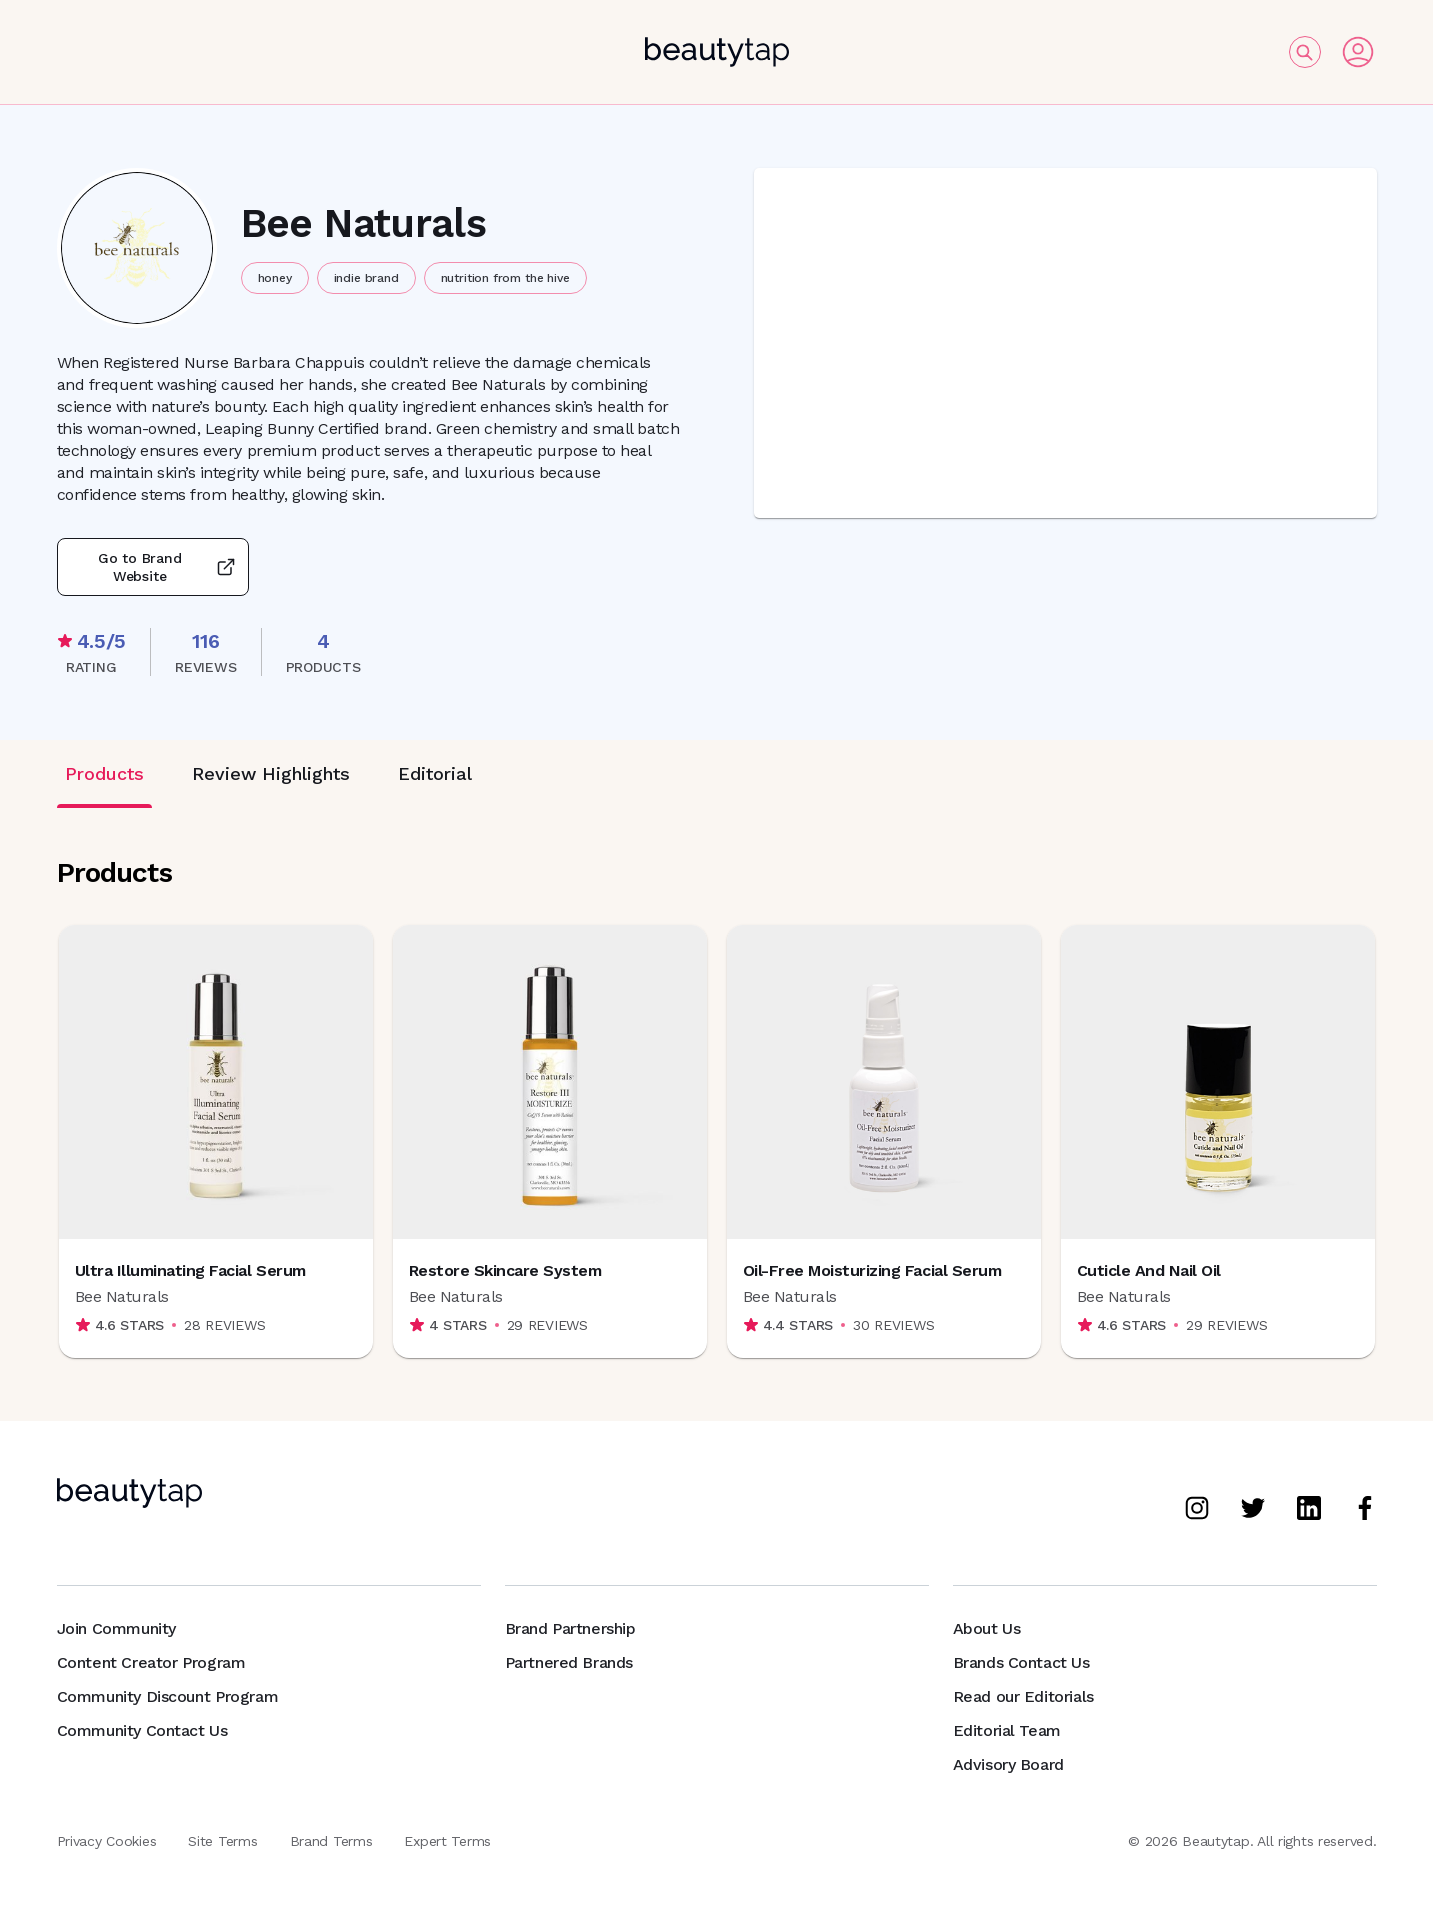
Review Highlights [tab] (271, 773)
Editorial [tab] (435, 773)
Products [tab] (104, 773)
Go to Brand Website (153, 567)
